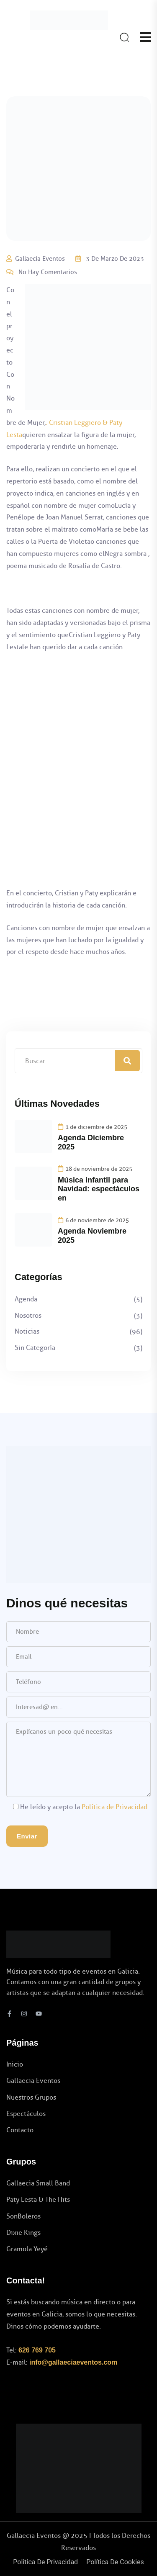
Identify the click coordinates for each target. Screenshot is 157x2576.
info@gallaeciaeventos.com (73, 2362)
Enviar (27, 1836)
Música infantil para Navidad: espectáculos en (98, 1189)
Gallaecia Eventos (40, 258)
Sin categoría (35, 1348)
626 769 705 (37, 2350)
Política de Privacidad (114, 1807)
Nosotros (28, 1315)
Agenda (26, 1299)
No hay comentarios (47, 272)
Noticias (27, 1331)
